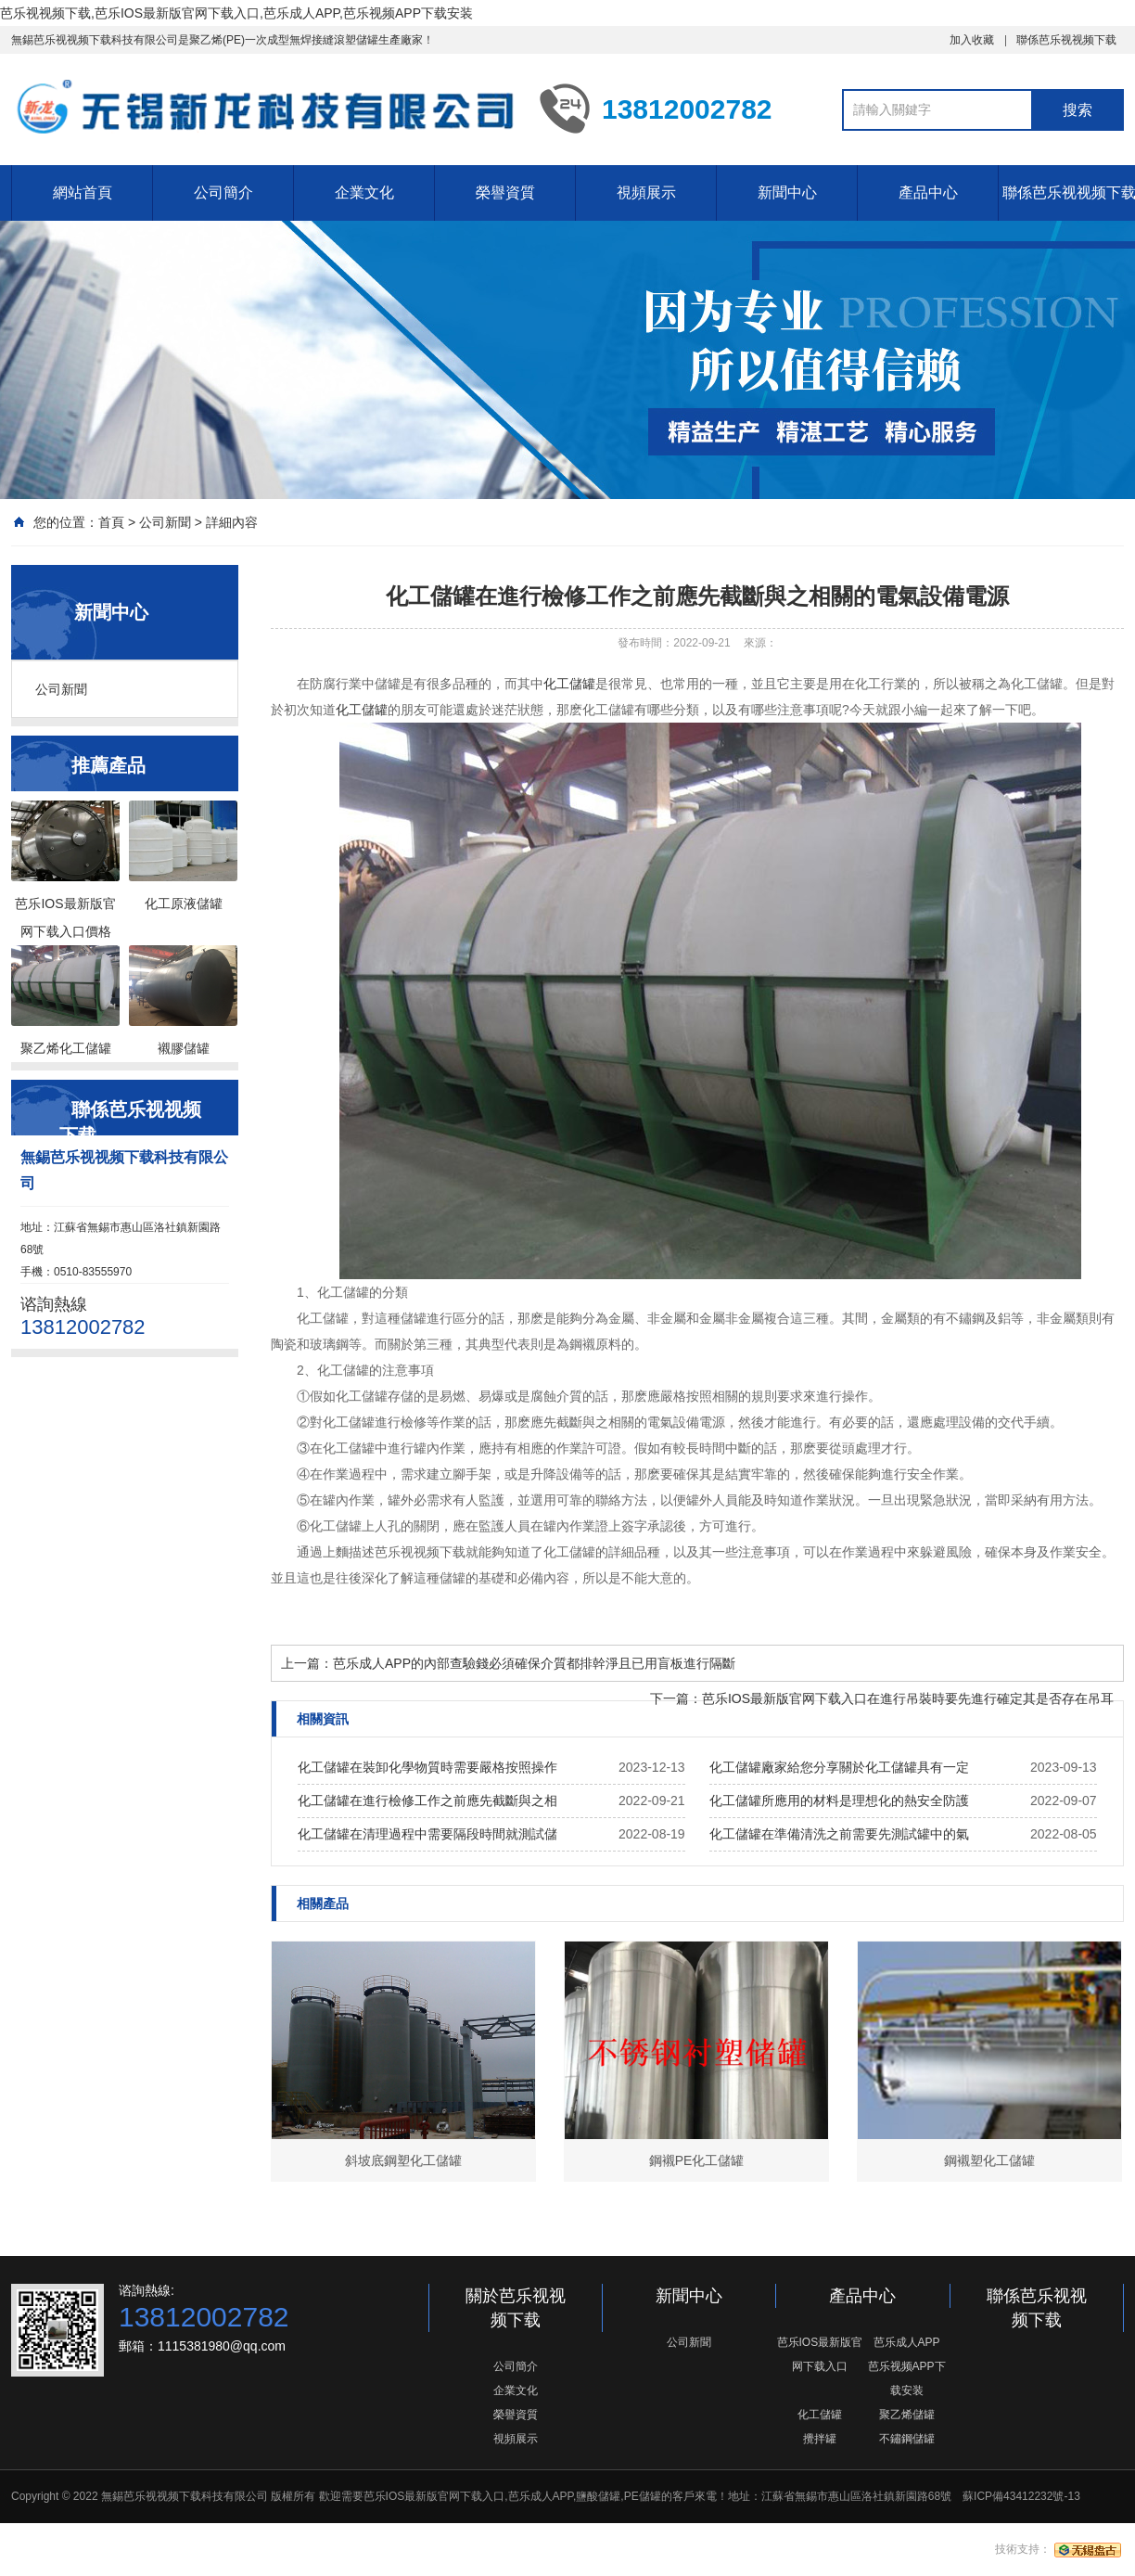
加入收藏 (972, 39)
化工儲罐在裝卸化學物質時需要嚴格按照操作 (427, 1767)
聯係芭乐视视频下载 (1066, 39)
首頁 (111, 522)
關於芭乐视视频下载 (515, 2308)
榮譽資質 (505, 192)
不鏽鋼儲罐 (907, 2438)
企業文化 (364, 192)
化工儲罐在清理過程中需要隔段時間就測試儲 (427, 1833)
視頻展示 (646, 192)
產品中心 (928, 192)
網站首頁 (82, 192)
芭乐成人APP (907, 2342)
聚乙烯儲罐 (907, 2414)
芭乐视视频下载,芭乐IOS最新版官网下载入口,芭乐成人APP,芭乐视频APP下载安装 (236, 13)
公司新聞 (165, 522)
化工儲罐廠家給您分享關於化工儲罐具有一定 (839, 1767)
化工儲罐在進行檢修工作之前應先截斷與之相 (427, 1800)
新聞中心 (787, 192)
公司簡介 (223, 192)
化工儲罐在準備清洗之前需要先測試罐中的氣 (839, 1833)
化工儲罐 (569, 683)
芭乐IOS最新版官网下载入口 (820, 2354)
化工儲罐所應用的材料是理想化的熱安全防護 (839, 1800)
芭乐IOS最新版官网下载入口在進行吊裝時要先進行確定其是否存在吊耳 (908, 1698)
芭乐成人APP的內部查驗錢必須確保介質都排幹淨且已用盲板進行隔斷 (534, 1663)
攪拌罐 (819, 2438)
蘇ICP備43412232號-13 (1021, 2496)
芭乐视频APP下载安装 (907, 2378)
